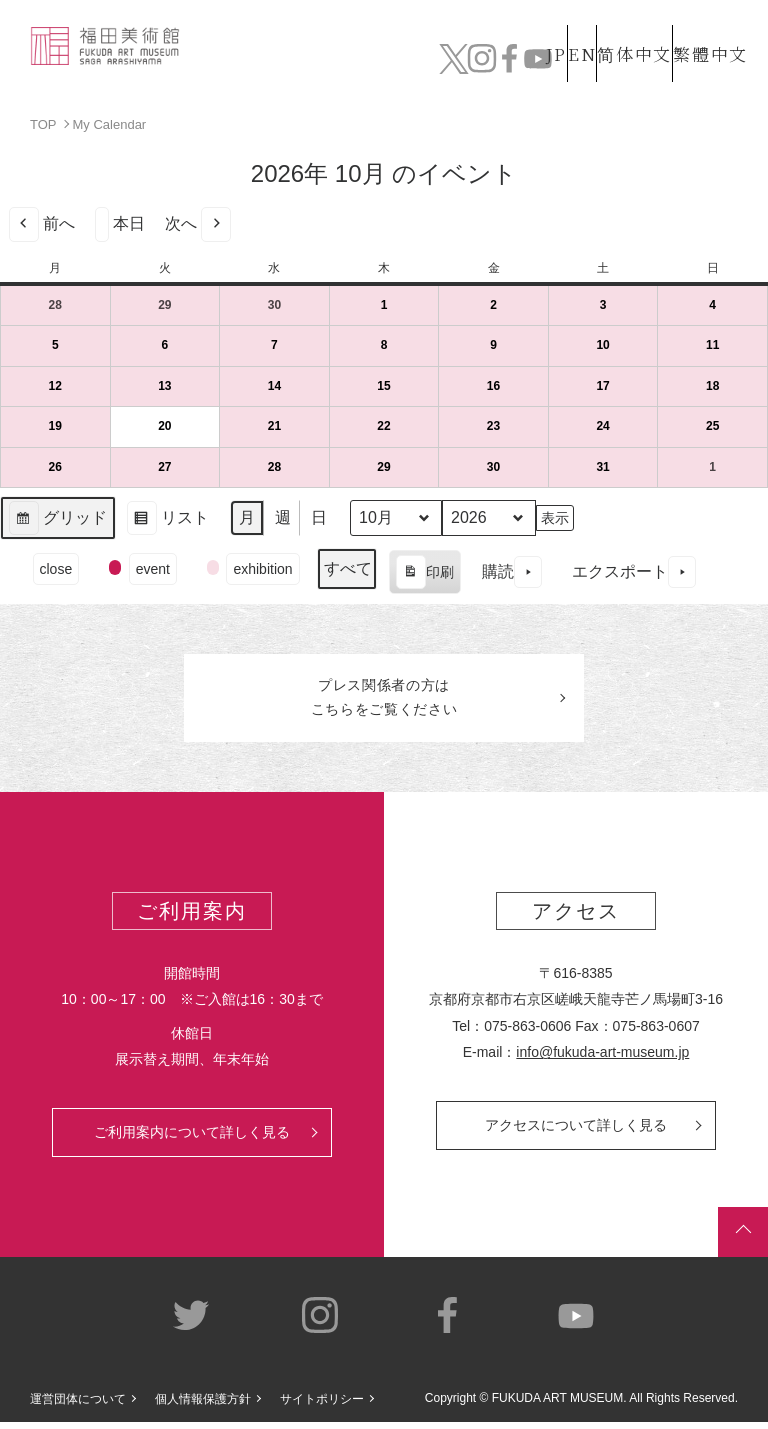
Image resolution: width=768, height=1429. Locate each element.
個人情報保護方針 (203, 1405)
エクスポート (634, 571)
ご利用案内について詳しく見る (192, 1139)
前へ (42, 223)
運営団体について (78, 1405)
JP (476, 23)
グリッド (57, 520)
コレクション (282, 60)
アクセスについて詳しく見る (576, 1132)
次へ (198, 223)
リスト (167, 520)
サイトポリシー (322, 1405)
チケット (703, 60)
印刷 (424, 574)
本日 (120, 223)
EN (539, 23)
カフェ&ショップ (548, 60)
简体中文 (613, 23)
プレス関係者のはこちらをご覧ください (384, 701)
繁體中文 (707, 23)
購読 (512, 571)
